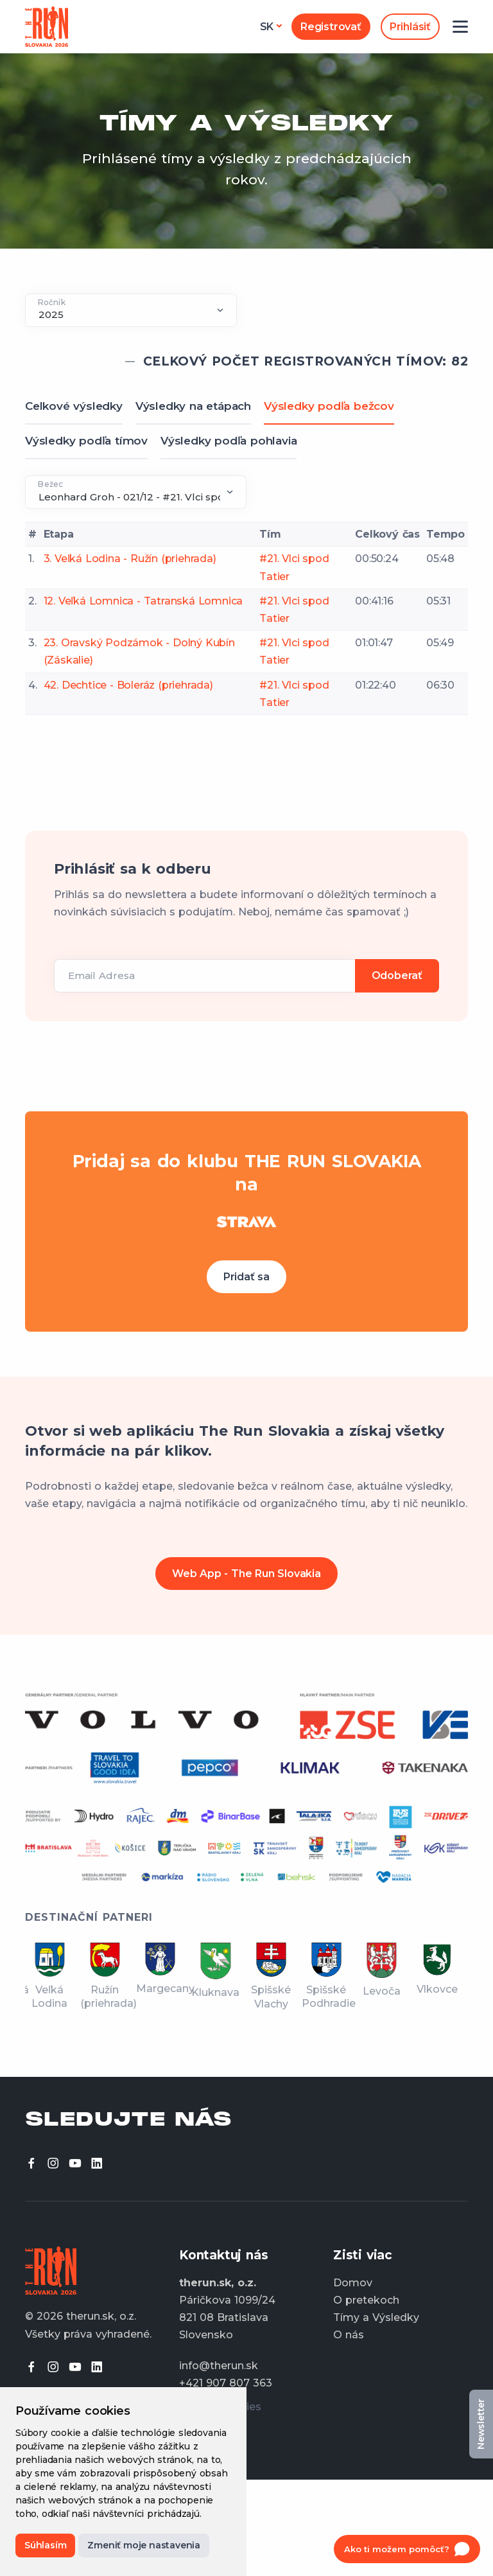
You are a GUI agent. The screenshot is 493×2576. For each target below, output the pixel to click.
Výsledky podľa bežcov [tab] (329, 406)
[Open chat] (407, 2549)
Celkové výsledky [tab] (74, 406)
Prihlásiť (410, 27)
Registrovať (330, 27)
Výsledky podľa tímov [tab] (86, 440)
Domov (352, 2283)
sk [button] (267, 27)
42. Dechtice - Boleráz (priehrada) (128, 685)
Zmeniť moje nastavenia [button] (143, 2545)
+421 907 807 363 (225, 2383)
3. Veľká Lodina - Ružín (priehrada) (130, 558)
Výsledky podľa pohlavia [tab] (228, 440)
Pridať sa (246, 1277)
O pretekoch (366, 2300)
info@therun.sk (218, 2366)
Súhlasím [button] (45, 2545)
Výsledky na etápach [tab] (193, 406)
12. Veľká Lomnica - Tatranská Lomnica (143, 601)
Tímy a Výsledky (376, 2317)
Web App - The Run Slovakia (246, 1573)
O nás (348, 2335)
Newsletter (481, 2424)
